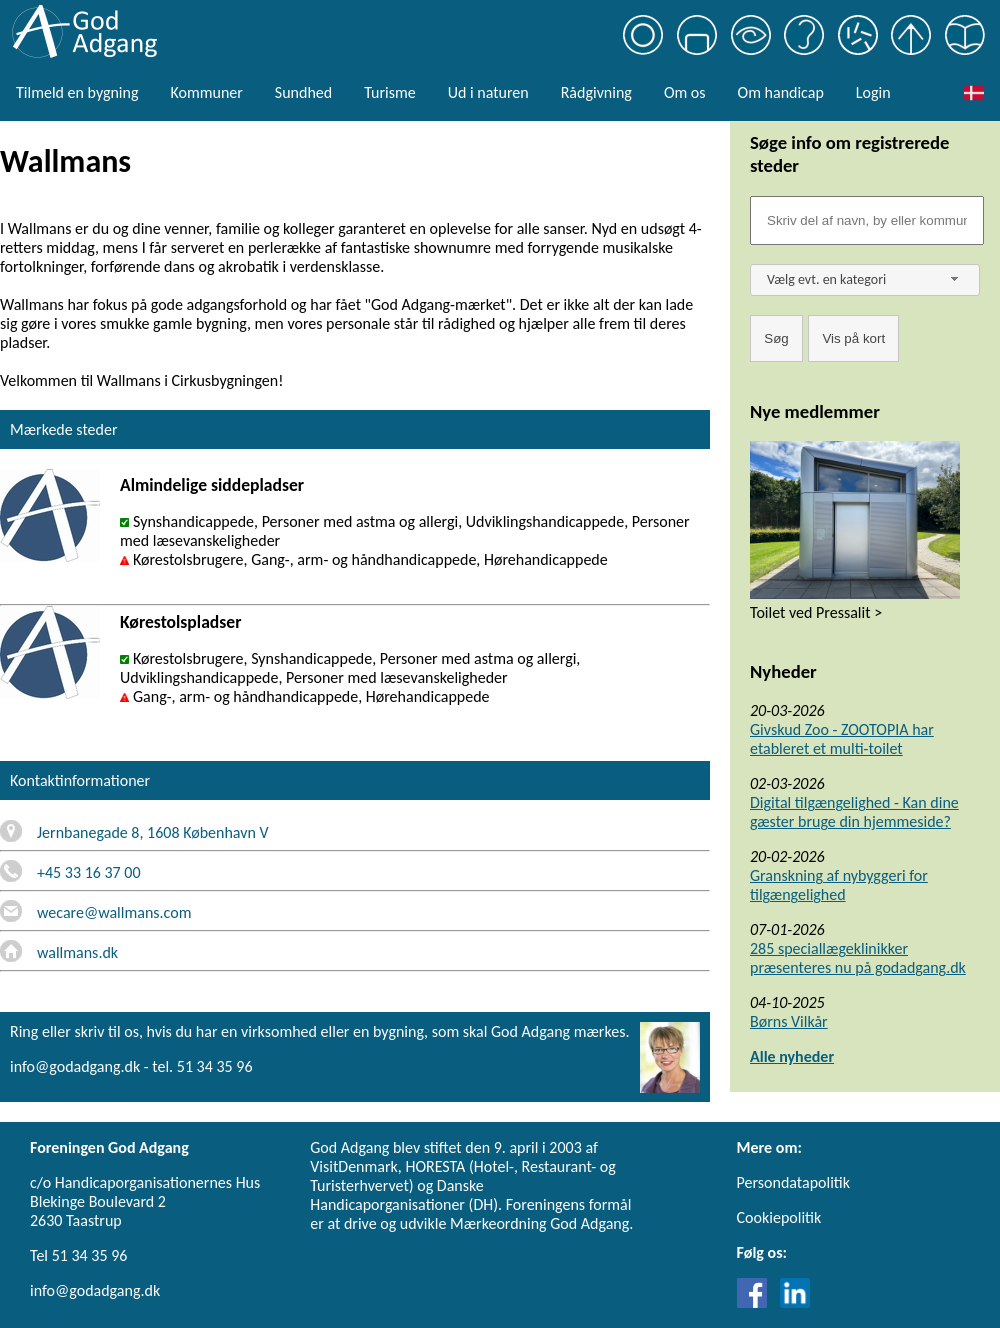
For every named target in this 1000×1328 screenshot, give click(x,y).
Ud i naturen (488, 92)
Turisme (389, 92)
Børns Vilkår (789, 1021)
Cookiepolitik (779, 1217)
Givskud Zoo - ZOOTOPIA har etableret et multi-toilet (842, 739)
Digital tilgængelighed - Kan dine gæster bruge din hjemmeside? (854, 812)
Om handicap (781, 92)
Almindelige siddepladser (212, 485)
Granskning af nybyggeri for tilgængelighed (839, 885)
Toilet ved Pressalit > (816, 612)
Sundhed (303, 92)
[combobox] (865, 280)
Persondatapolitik (793, 1182)
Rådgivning (596, 92)
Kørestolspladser (180, 622)
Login (873, 92)
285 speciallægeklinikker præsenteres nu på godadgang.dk (858, 958)
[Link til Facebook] (757, 1302)
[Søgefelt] (867, 220)
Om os (685, 92)
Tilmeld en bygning (77, 92)
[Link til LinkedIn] (795, 1302)
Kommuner (206, 92)
